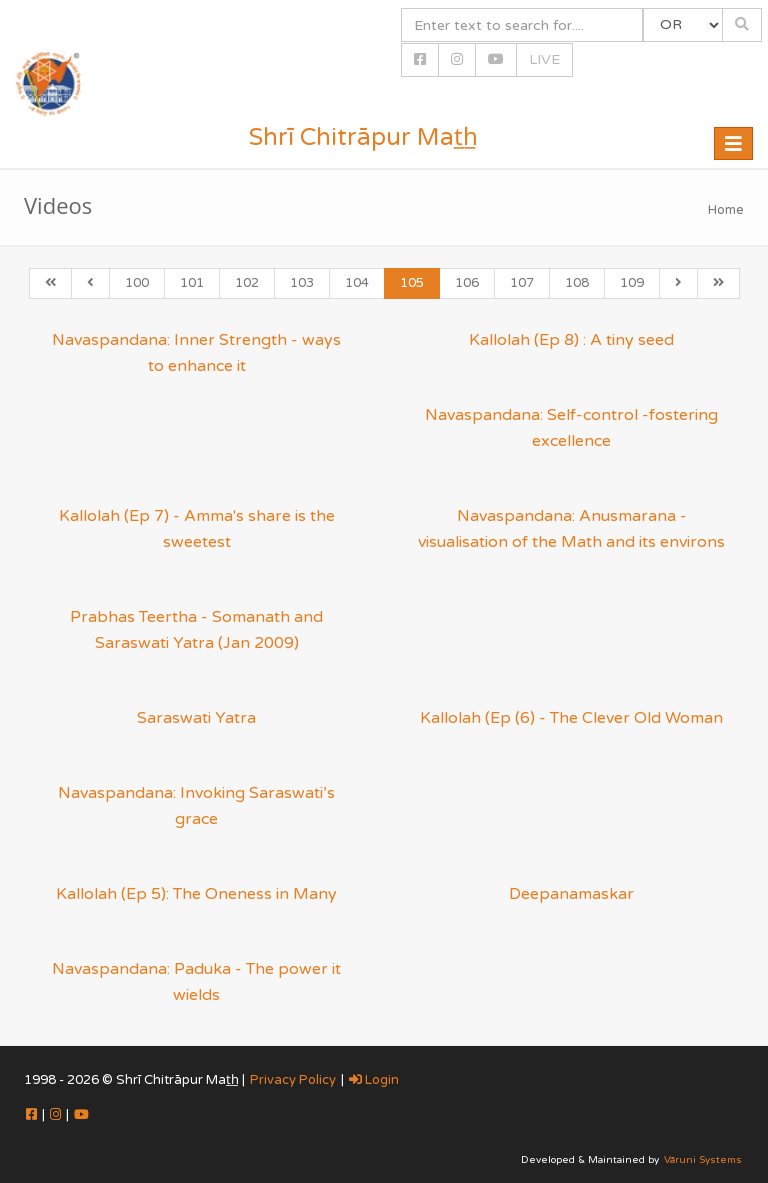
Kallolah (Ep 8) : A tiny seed (571, 340)
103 (302, 283)
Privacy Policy (293, 1080)
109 (632, 283)
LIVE (544, 59)
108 (577, 283)
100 (137, 283)
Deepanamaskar (571, 894)
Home (726, 210)
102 (247, 283)
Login (374, 1080)
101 (192, 283)
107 (522, 283)
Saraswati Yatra (196, 718)
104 (357, 283)
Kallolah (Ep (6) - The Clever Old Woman (571, 718)
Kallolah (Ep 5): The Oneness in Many (196, 894)
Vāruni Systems (703, 1160)
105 (412, 283)
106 (467, 283)
